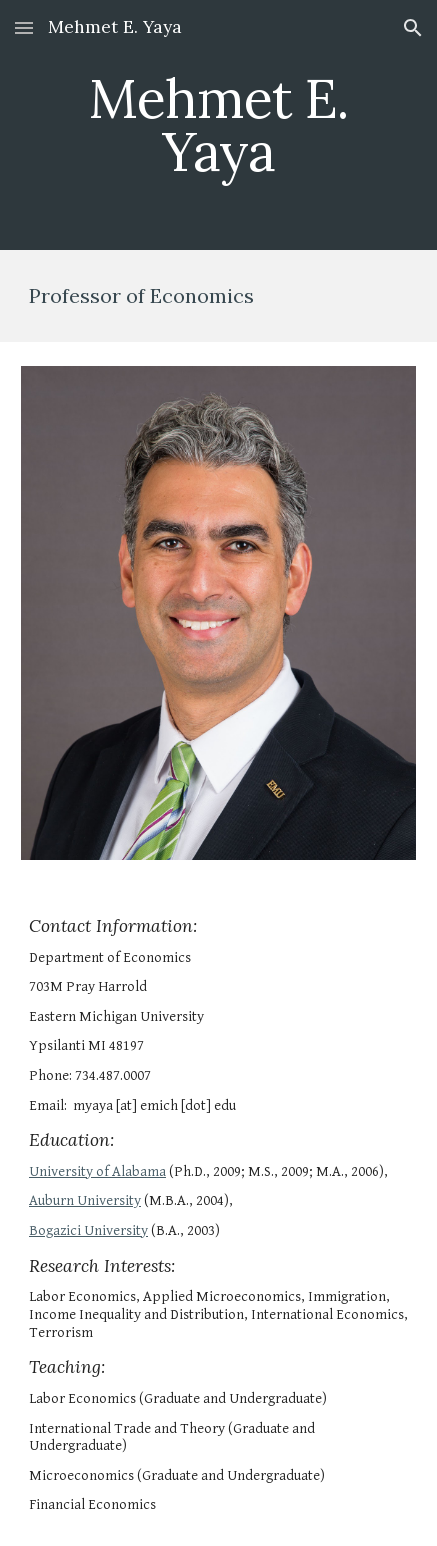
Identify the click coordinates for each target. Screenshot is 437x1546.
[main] (218, 125)
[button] (24, 27)
